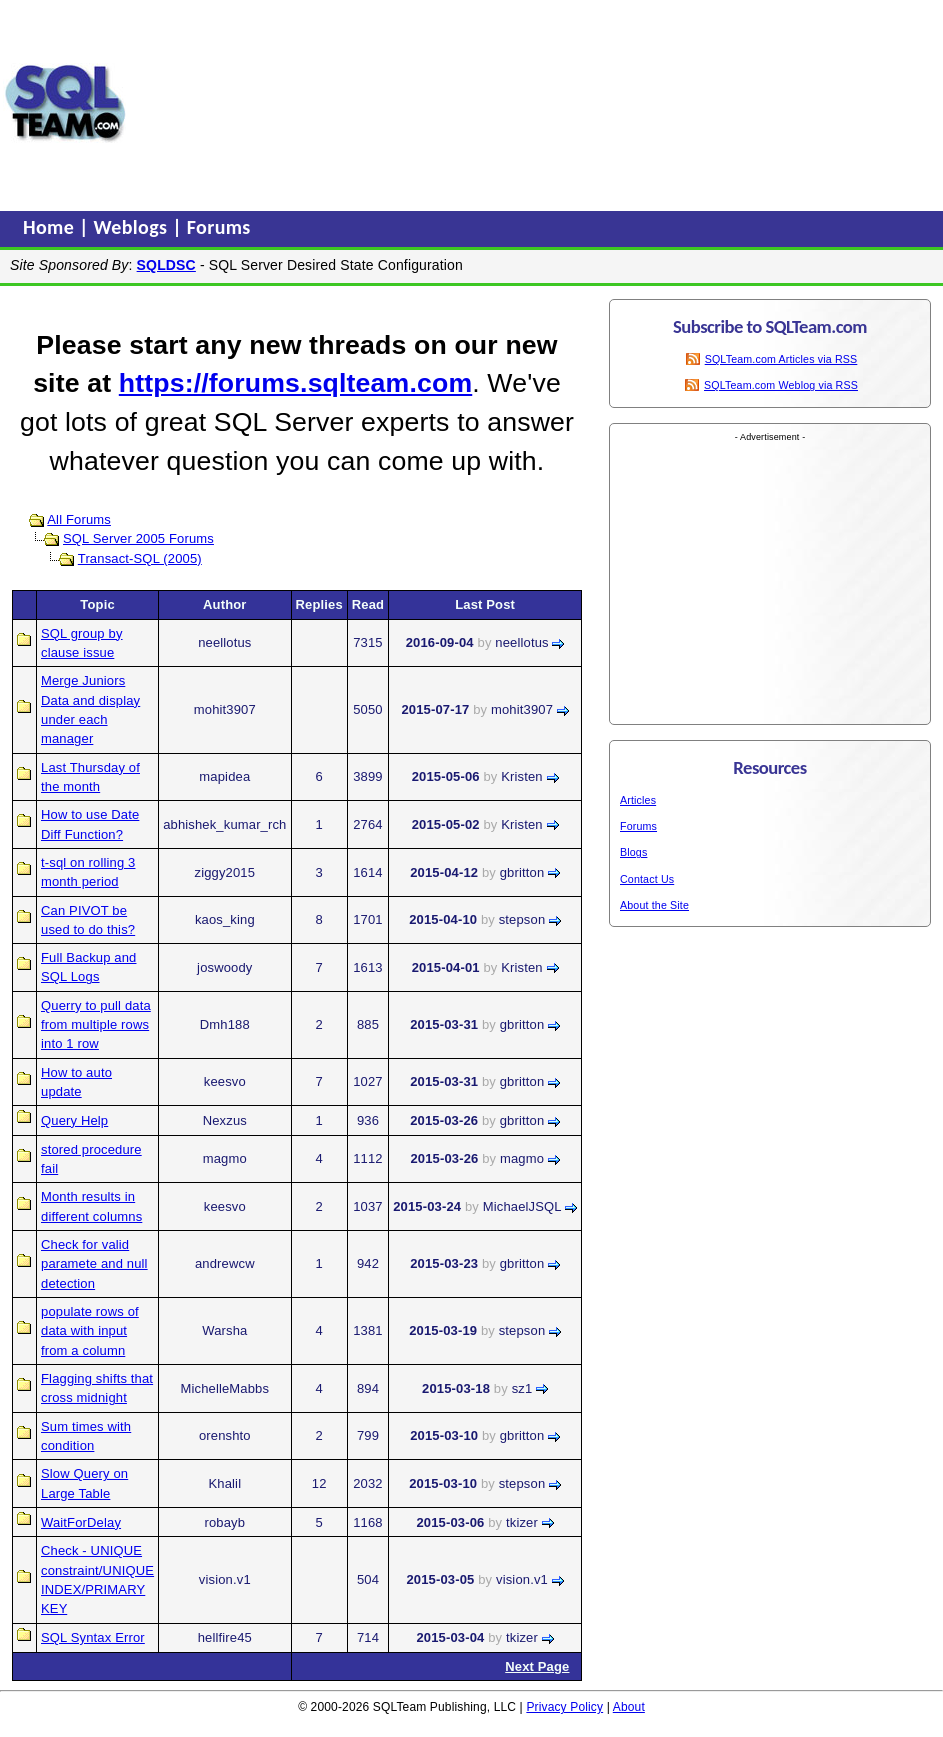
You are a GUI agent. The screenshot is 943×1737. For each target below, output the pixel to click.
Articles (638, 800)
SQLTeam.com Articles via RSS (781, 359)
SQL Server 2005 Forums (138, 538)
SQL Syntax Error (93, 1637)
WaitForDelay (81, 1522)
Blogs (633, 852)
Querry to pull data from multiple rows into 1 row (96, 1025)
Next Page (537, 1666)
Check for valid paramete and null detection (94, 1264)
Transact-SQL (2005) (140, 558)
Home (51, 227)
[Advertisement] (262, 103)
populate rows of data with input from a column (90, 1331)
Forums (219, 227)
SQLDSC (166, 265)
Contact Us (647, 879)
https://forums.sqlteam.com (295, 383)
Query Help (74, 1120)
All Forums (79, 519)
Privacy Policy (564, 1707)
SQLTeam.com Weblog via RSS (781, 385)
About (629, 1707)
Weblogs (133, 227)
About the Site (654, 905)
